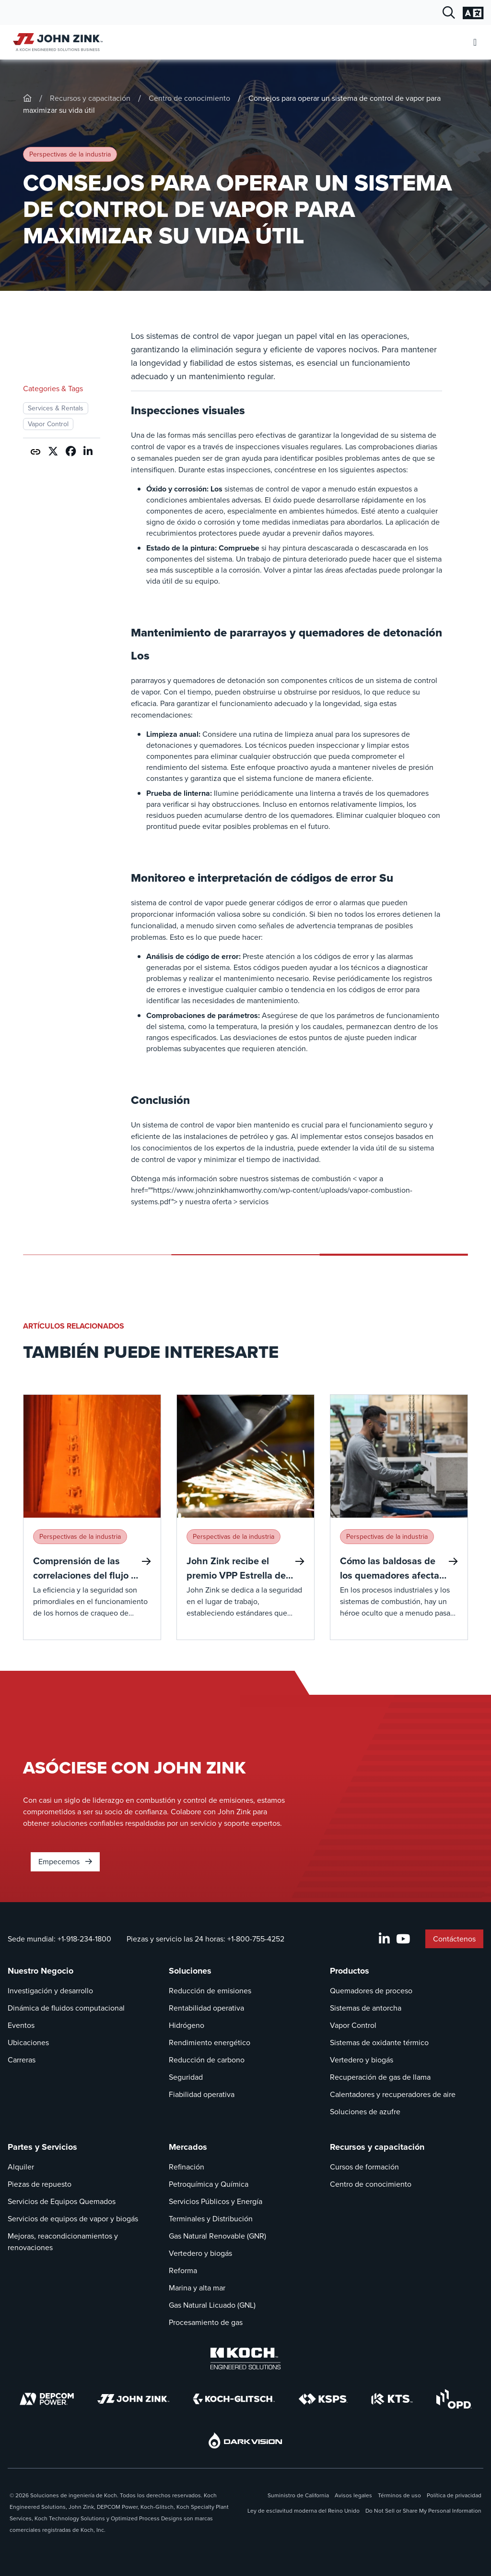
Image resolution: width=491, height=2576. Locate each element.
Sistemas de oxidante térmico (379, 2042)
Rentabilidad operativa (206, 2007)
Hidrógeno (186, 2025)
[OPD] (454, 2399)
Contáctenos (454, 1938)
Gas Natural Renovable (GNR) (217, 2235)
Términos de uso (399, 2495)
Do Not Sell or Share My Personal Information (423, 2510)
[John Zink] (133, 2399)
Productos (349, 1971)
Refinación (186, 2166)
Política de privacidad (454, 2495)
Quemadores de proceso (371, 1990)
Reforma (183, 2270)
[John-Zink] (27, 98)
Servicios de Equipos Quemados (62, 2201)
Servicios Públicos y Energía (215, 2201)
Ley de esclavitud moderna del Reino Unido (303, 2510)
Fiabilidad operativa (201, 2094)
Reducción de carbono (207, 2059)
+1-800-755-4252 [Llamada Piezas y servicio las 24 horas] (255, 1938)
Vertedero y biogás (361, 2059)
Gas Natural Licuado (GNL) (212, 2305)
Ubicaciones (28, 2042)
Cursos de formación (364, 2166)
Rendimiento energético (209, 2042)
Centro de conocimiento (189, 98)
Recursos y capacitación (90, 98)
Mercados (188, 2147)
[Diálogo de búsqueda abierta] (449, 13)
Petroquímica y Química (208, 2184)
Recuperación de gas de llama (380, 2077)
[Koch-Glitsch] (234, 2399)
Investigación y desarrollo (50, 1990)
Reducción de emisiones (210, 1990)
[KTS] (392, 2399)
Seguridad (186, 2077)
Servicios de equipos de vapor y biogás (73, 2218)
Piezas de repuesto (39, 2184)
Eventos (21, 2025)
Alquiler (21, 2166)
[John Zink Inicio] (56, 42)
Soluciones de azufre (365, 2111)
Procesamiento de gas (206, 2322)
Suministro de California (298, 2495)
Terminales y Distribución (211, 2218)
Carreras (21, 2059)
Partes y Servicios (42, 2147)
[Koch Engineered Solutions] (245, 2359)
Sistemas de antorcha (365, 2007)
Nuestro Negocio (40, 1971)
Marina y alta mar (197, 2287)
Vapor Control (353, 2025)
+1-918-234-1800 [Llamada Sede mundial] (84, 1938)
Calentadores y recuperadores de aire (393, 2094)
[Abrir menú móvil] (474, 42)
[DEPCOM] (47, 2399)
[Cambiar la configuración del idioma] (473, 13)
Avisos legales (353, 2495)
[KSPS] (323, 2399)
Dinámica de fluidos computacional (66, 2007)
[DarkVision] (245, 2440)
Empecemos (65, 1861)
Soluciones (190, 1971)
